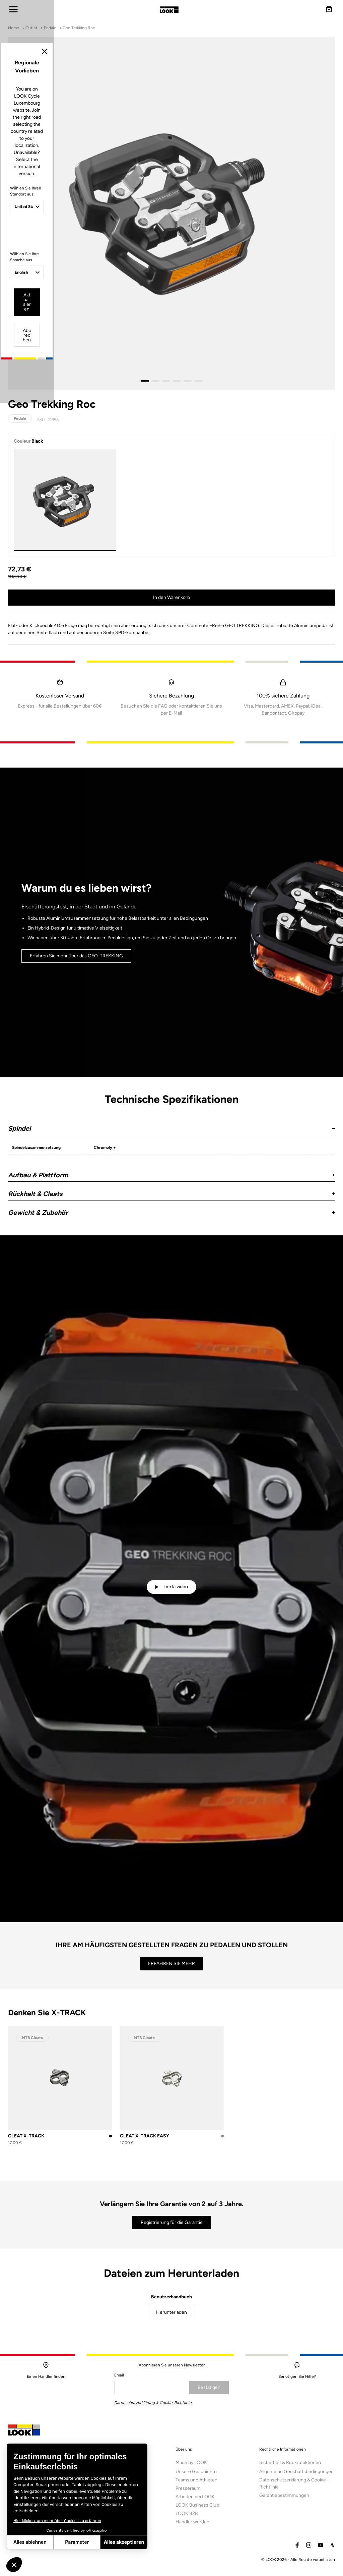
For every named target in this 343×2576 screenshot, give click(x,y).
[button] (14, 2565)
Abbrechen (196, 1345)
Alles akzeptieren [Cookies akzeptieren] (74, 2542)
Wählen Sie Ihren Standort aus (121, 1265)
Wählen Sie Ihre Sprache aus (120, 1311)
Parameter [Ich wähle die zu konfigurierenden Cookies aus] (27, 2542)
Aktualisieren (148, 1345)
